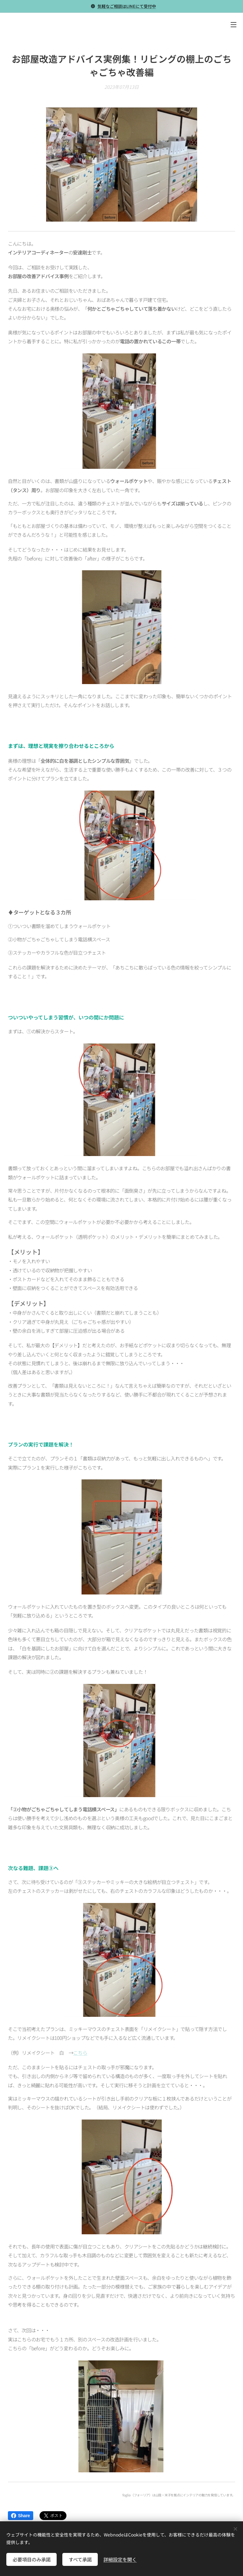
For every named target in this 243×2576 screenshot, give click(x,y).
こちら (80, 2052)
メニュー (233, 24)
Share (20, 2515)
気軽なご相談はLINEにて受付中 (126, 6)
